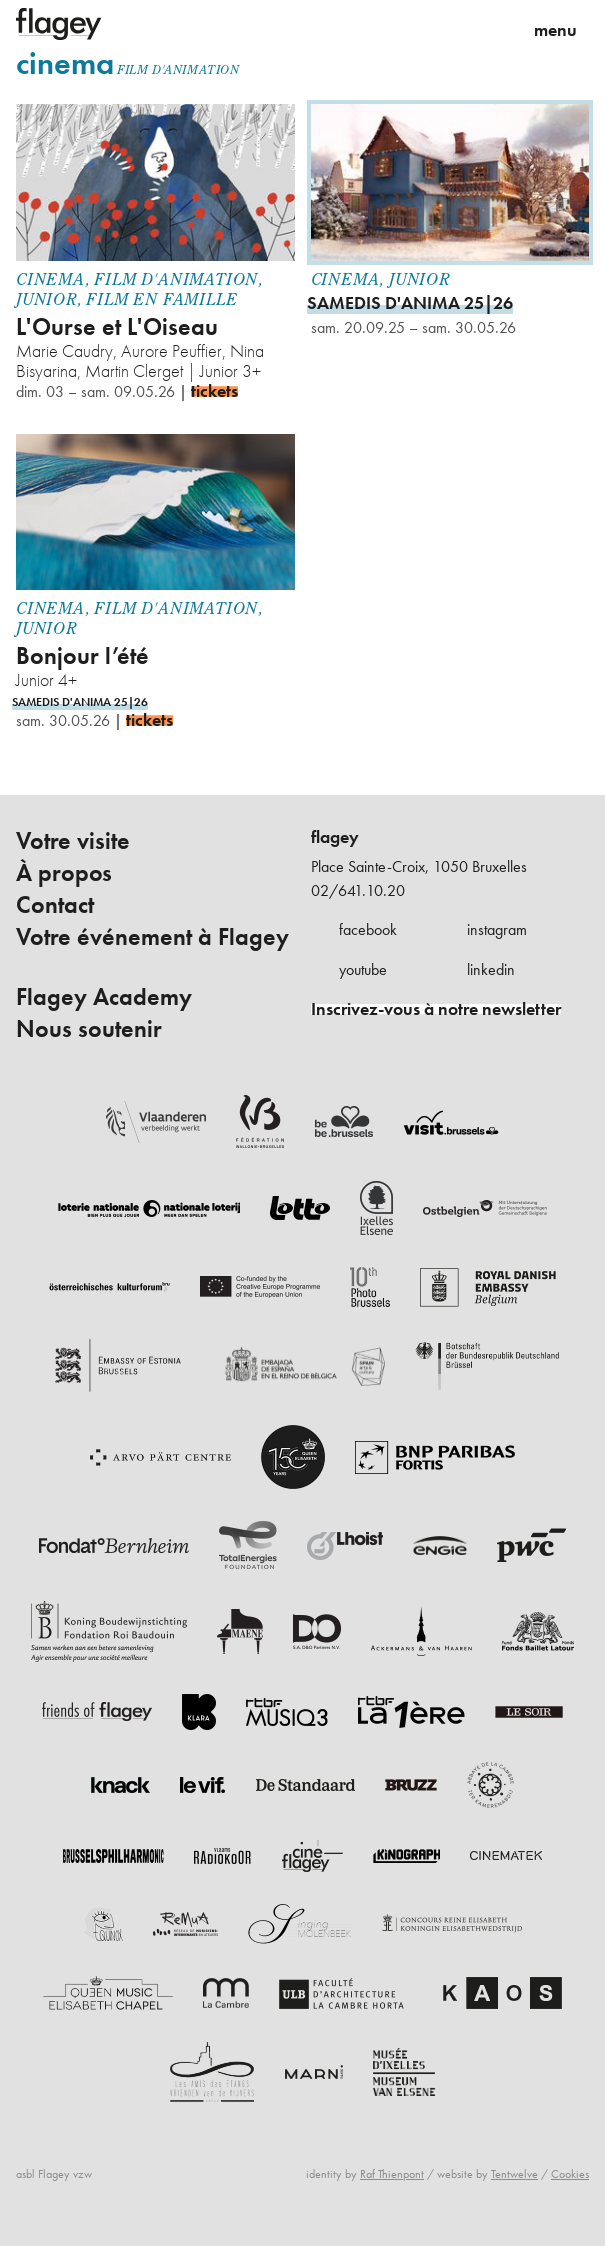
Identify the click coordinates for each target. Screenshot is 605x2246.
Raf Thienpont (392, 2174)
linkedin (491, 969)
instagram (497, 929)
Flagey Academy (104, 997)
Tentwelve (514, 2174)
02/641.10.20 (358, 890)
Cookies (570, 2174)
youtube (363, 969)
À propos (64, 873)
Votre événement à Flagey (152, 937)
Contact (55, 905)
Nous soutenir (89, 1029)
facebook (368, 929)
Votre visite (73, 841)
